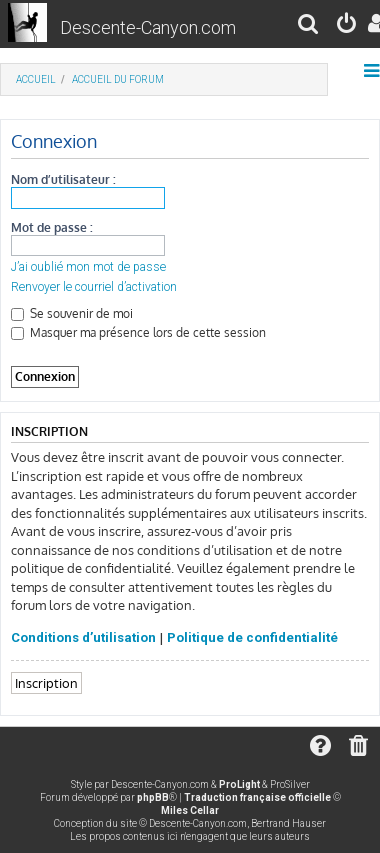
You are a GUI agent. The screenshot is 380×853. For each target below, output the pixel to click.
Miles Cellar (190, 810)
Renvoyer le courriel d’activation (94, 287)
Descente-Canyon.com (148, 27)
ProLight (239, 784)
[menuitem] (309, 26)
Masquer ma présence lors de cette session (138, 332)
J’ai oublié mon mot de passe (88, 267)
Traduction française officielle (257, 797)
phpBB (153, 797)
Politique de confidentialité (252, 637)
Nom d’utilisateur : (63, 179)
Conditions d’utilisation (83, 637)
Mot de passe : (52, 227)
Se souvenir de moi (72, 313)
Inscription (46, 682)
